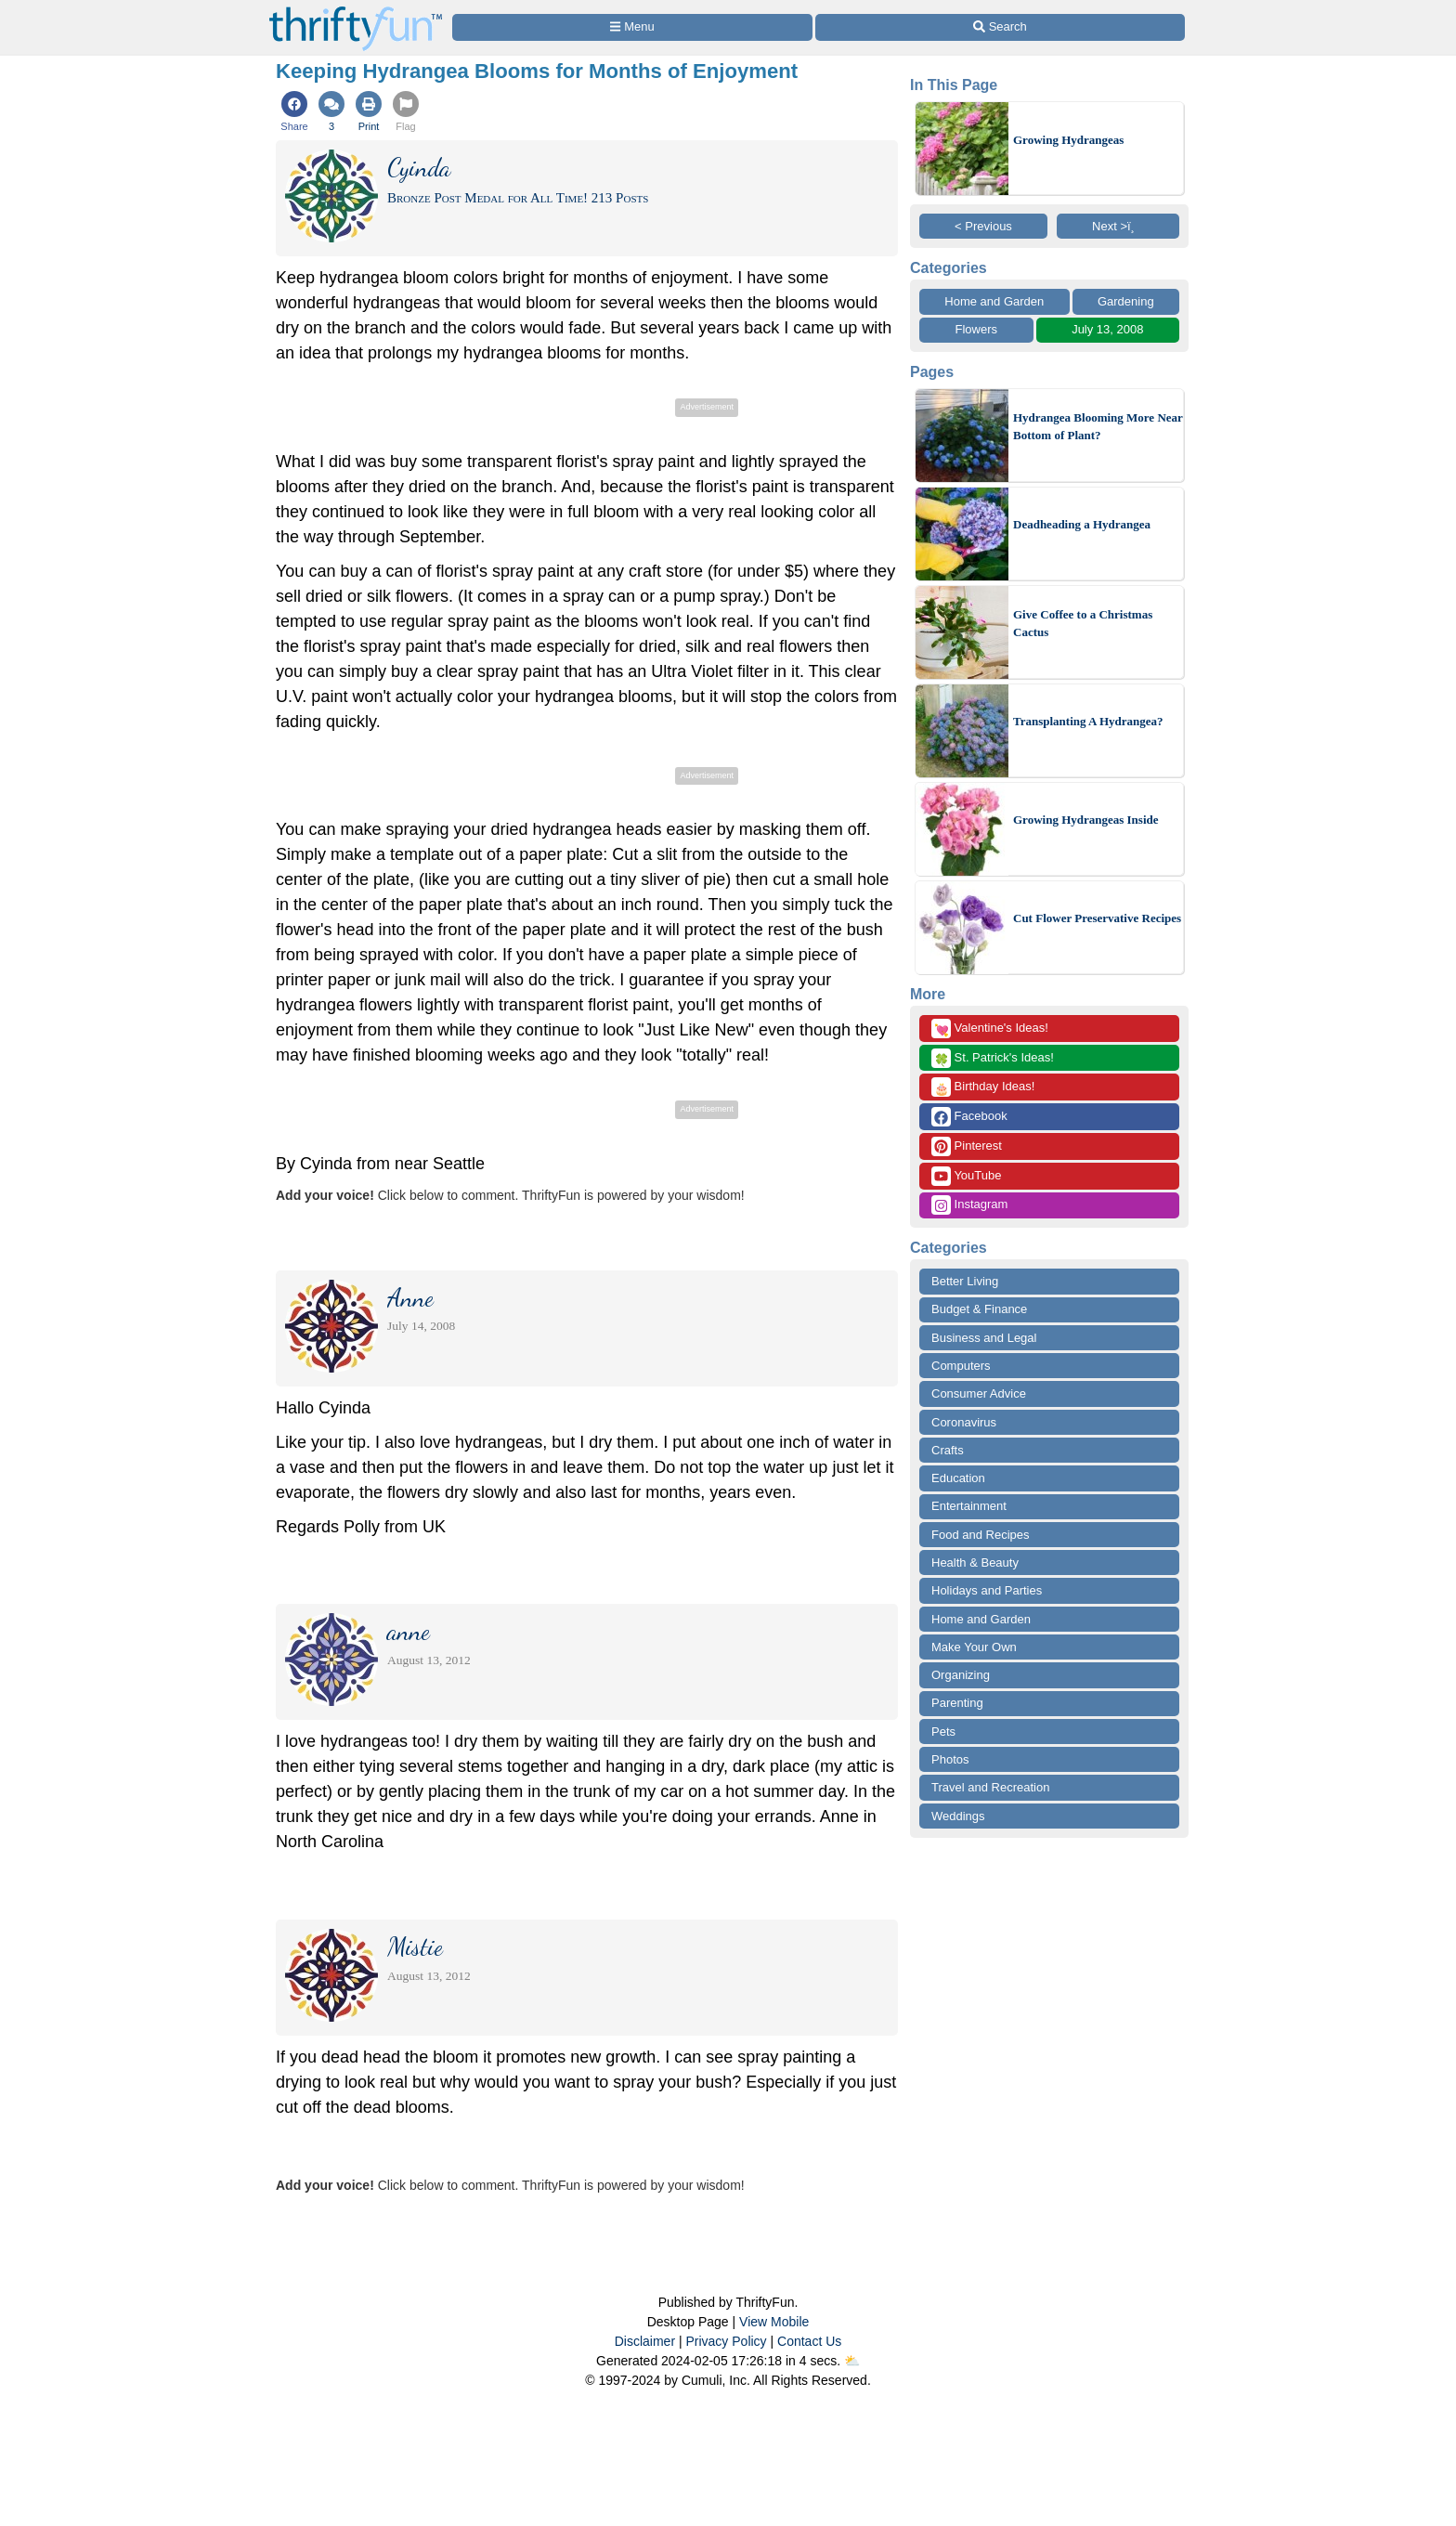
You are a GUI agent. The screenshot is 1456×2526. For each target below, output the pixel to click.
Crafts (947, 1450)
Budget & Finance (979, 1309)
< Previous (983, 226)
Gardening (1126, 301)
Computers (961, 1366)
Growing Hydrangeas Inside (1086, 820)
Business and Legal (983, 1338)
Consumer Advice (978, 1393)
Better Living (964, 1281)
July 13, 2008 (1107, 329)
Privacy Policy (725, 2341)
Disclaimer (645, 2341)
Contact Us (809, 2341)
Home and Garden (994, 301)
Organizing (960, 1675)
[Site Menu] (632, 27)
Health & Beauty (975, 1562)
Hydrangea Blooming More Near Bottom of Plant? (1098, 426)
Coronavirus (963, 1422)
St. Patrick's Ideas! (992, 1058)
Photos (949, 1759)
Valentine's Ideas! (989, 1028)
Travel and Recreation (990, 1787)
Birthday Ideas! (982, 1087)
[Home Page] (356, 11)
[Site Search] (1000, 27)
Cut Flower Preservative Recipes (1097, 918)
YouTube (966, 1176)
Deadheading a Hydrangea (1081, 524)
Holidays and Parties (986, 1590)
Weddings (958, 1816)
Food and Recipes (980, 1535)
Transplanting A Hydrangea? (1088, 721)
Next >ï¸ (1118, 226)
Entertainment (969, 1506)
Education (958, 1478)
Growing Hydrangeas (1068, 140)
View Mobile (774, 2321)
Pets (943, 1731)
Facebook (969, 1116)
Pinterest (966, 1146)
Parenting (957, 1703)
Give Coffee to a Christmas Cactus (1082, 623)
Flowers (977, 329)
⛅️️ (852, 2360)
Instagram (969, 1205)
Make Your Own (974, 1647)
